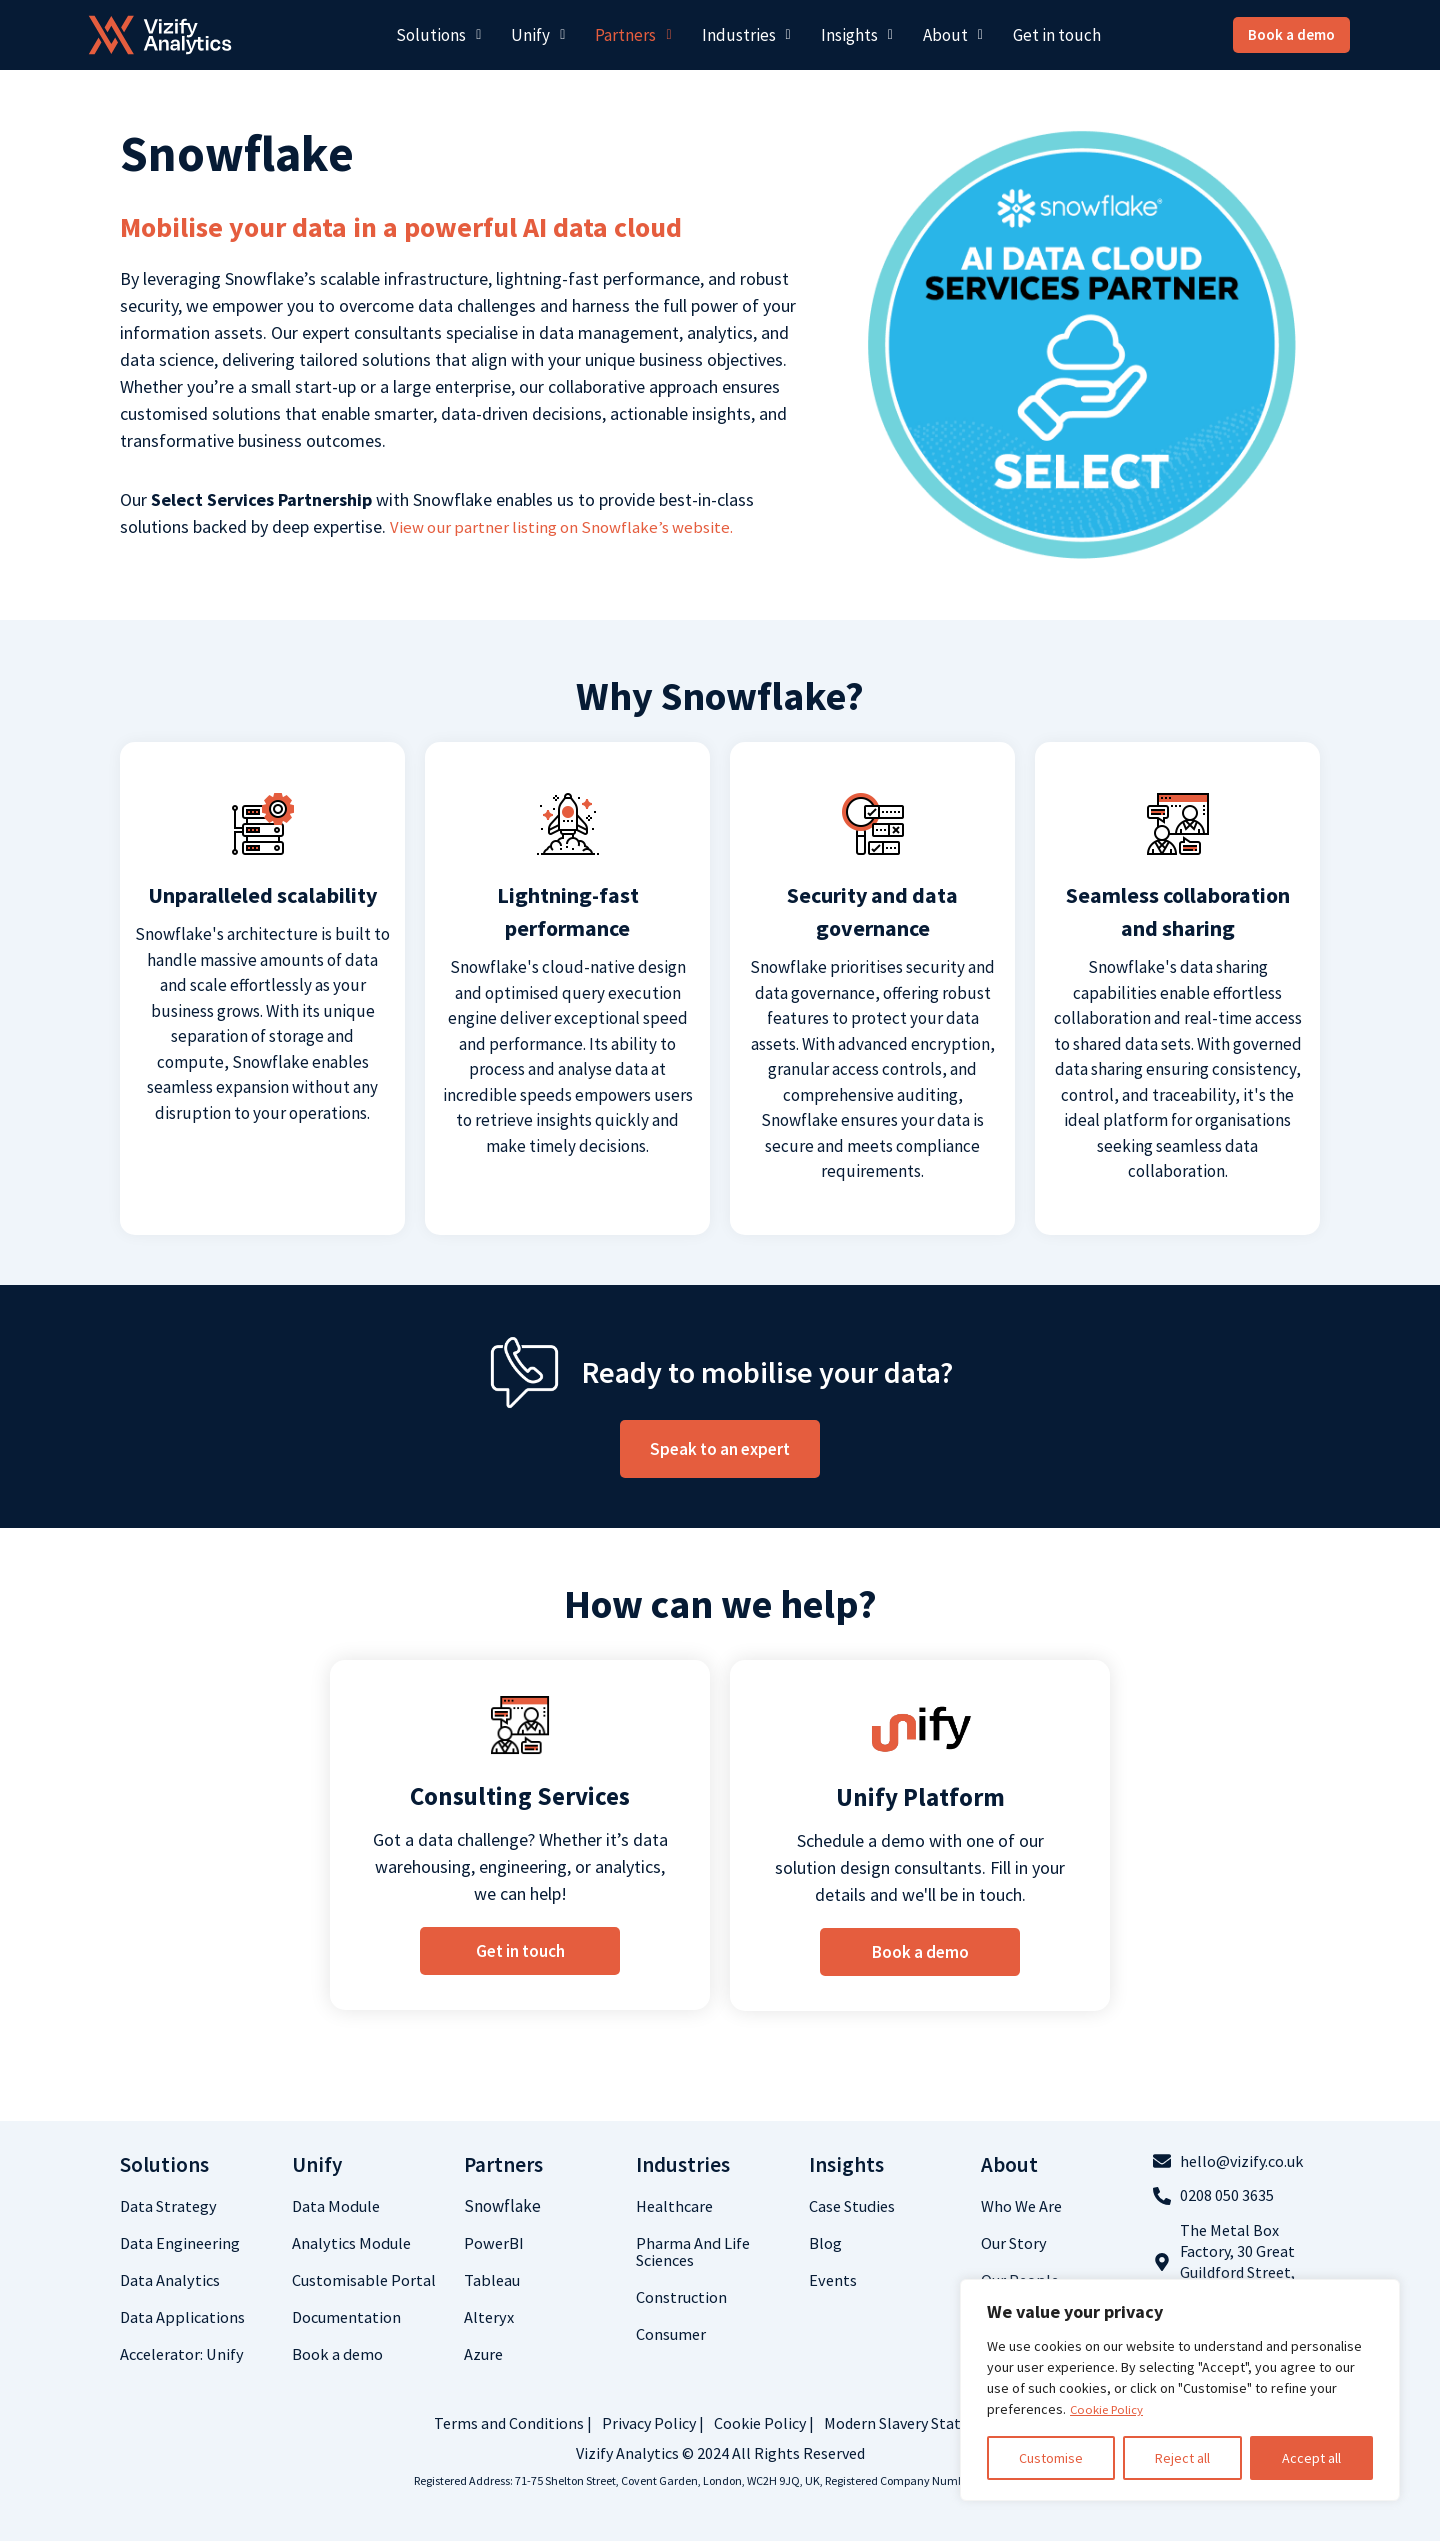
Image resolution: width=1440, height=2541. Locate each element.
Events (833, 2280)
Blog (825, 2243)
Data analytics (171, 2280)
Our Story (1016, 2243)
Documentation (349, 2317)
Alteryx (490, 2317)
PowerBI (494, 2243)
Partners (633, 35)
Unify (538, 35)
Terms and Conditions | (513, 2423)
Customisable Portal (365, 2280)
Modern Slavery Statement (915, 2423)
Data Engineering (181, 2243)
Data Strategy (170, 2206)
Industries (746, 35)
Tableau (493, 2280)
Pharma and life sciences (694, 2251)
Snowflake (502, 2206)
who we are (1022, 2206)
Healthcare (676, 2206)
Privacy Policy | (653, 2423)
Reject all (1182, 2458)
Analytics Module (354, 2243)
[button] (438, 35)
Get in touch (1057, 35)
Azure (485, 2354)
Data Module (338, 2206)
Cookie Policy (1110, 2409)
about (1009, 2164)
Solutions (438, 35)
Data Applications (183, 2317)
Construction (683, 2297)
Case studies (855, 2206)
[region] (1180, 2390)
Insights (857, 35)
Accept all (1311, 2458)
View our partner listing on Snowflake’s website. (569, 526)
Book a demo (338, 2354)
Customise (1051, 2458)
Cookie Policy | (764, 2423)
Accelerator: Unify (184, 2354)
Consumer (672, 2334)
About (953, 35)
